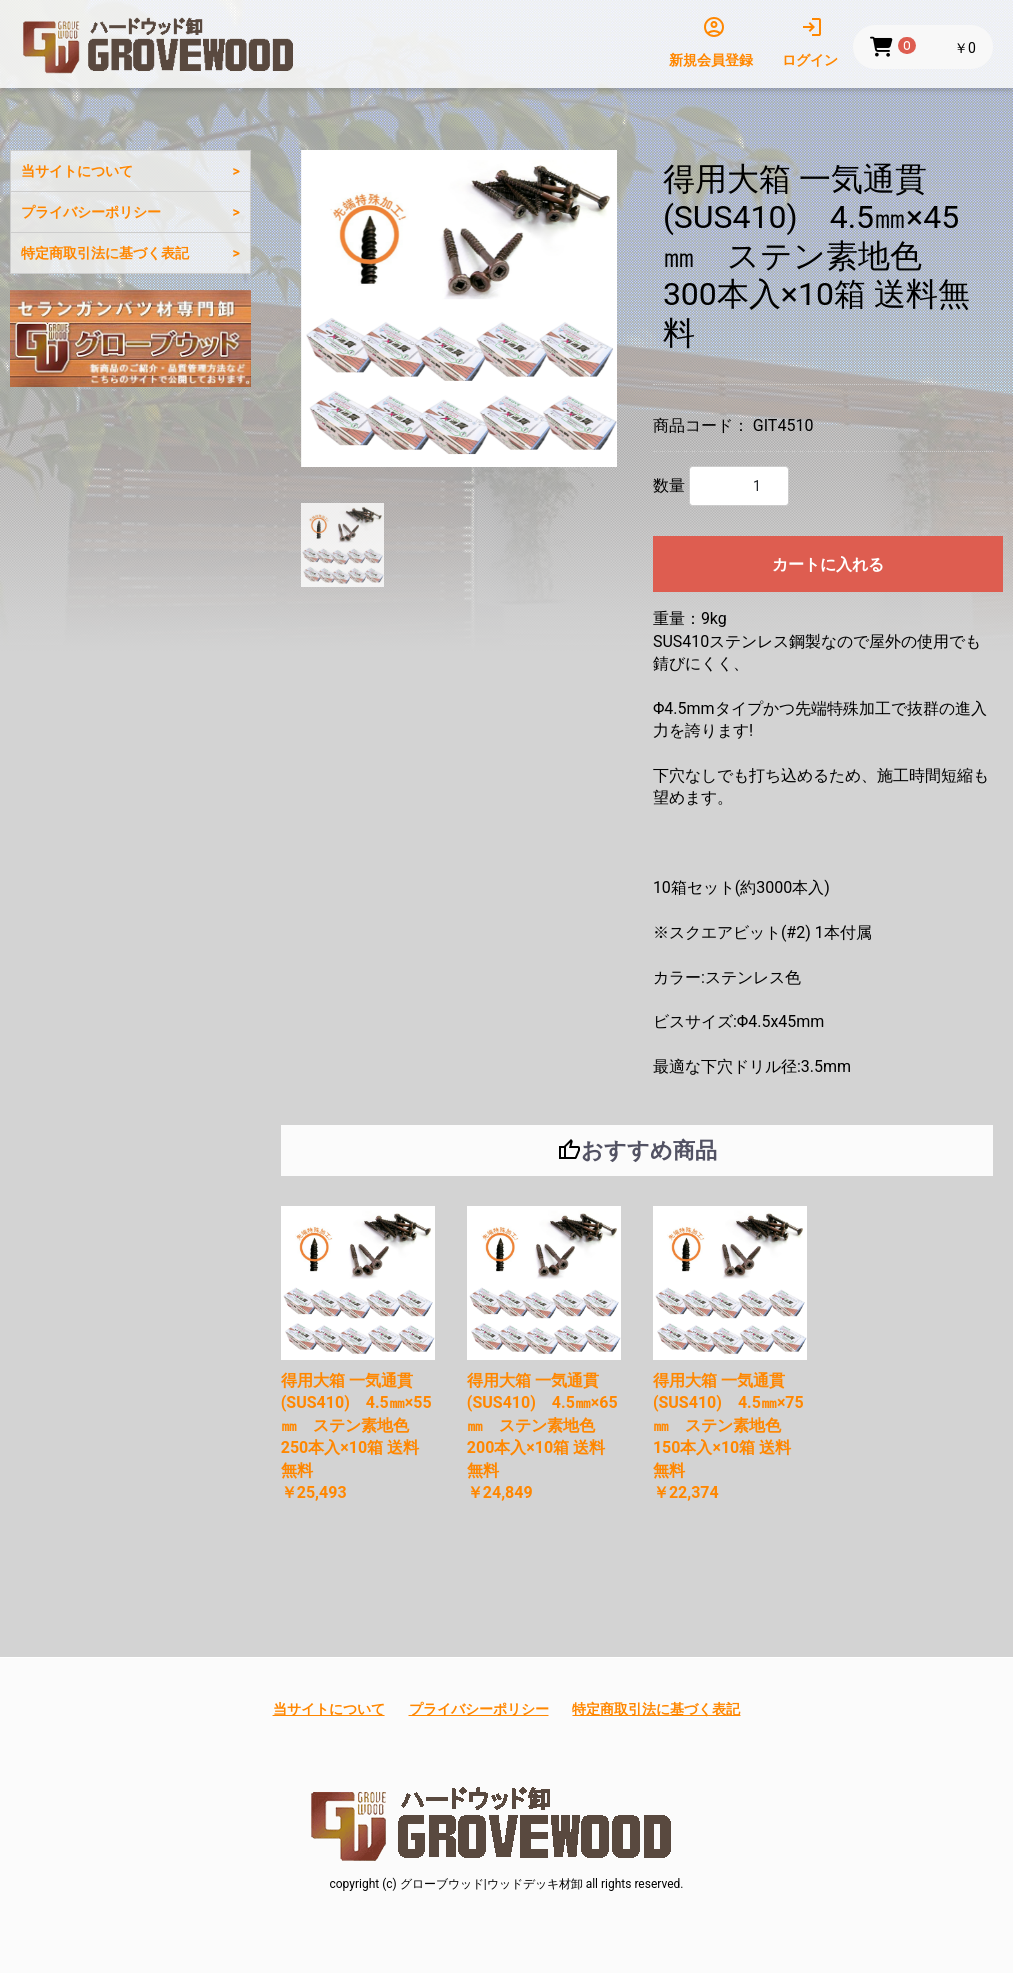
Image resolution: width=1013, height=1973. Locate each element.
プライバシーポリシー (91, 212)
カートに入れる (828, 564)
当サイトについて (77, 171)
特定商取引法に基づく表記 (105, 253)
